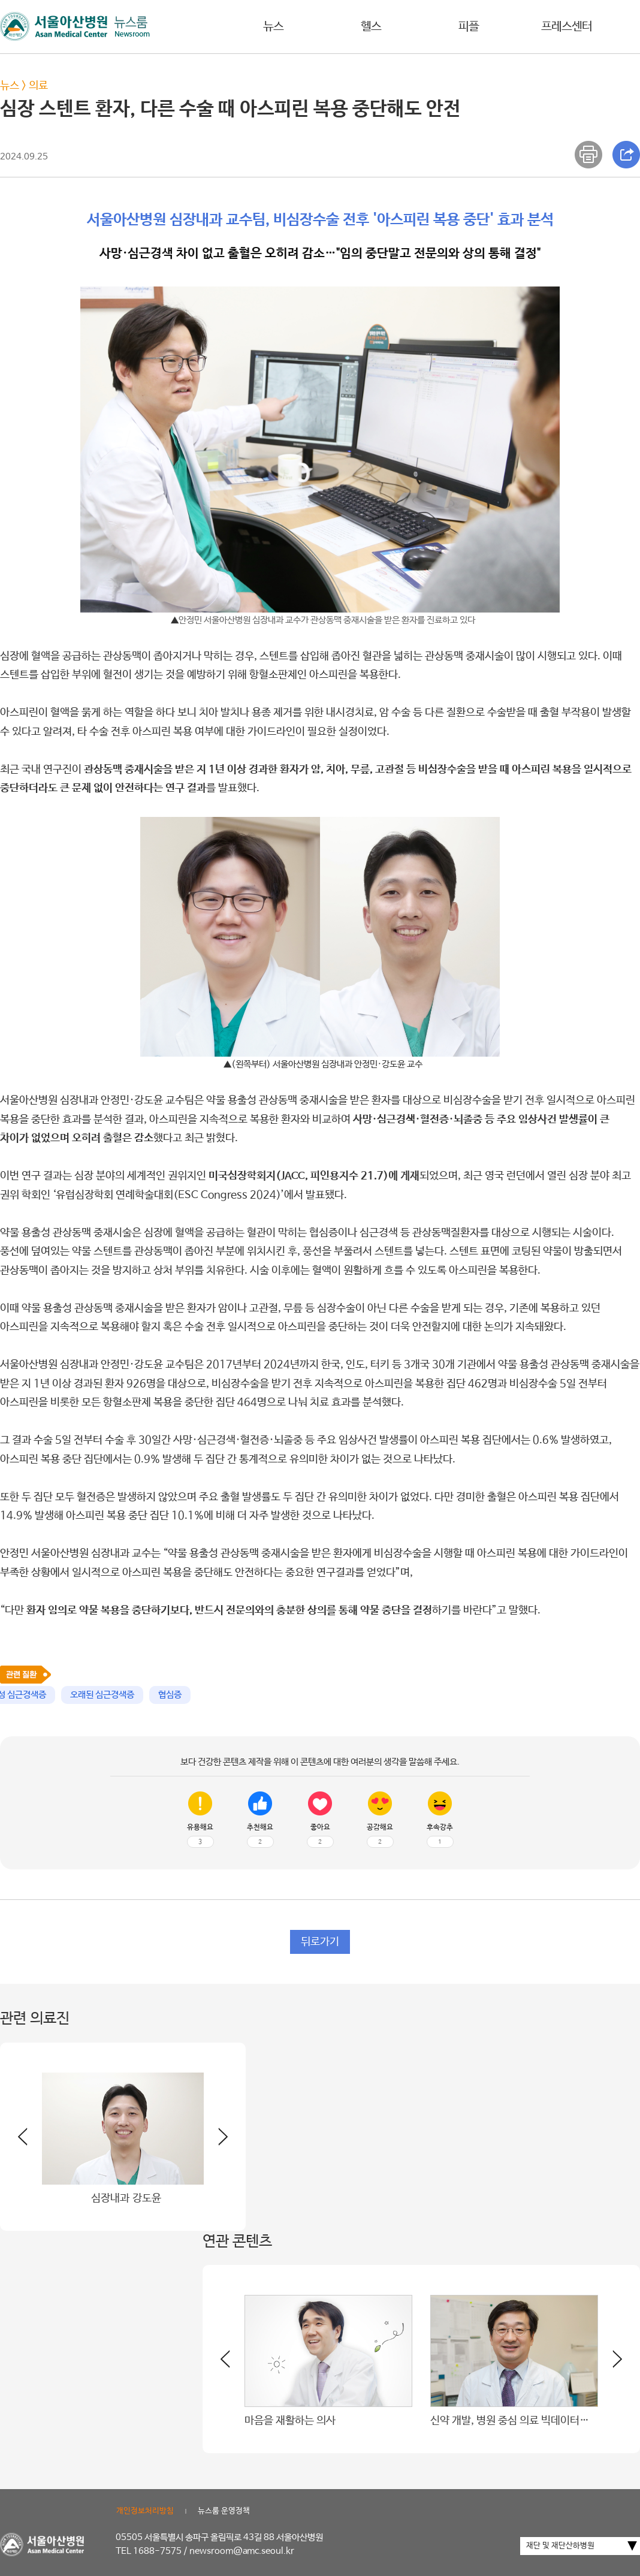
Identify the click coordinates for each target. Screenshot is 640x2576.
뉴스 (273, 27)
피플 (468, 27)
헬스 (371, 27)
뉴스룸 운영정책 (224, 2510)
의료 (38, 86)
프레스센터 (566, 27)
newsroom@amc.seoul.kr (241, 2551)
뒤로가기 (320, 1942)
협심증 (170, 1695)
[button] (216, 2141)
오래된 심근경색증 (102, 1695)
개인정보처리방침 (145, 2510)
